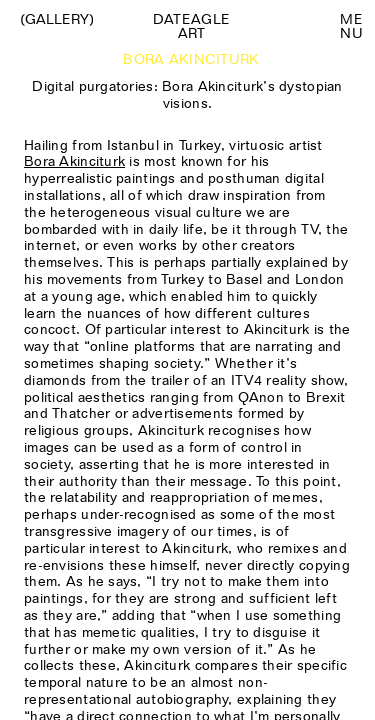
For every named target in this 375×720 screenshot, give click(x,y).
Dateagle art (191, 26)
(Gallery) (57, 19)
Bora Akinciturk (74, 161)
